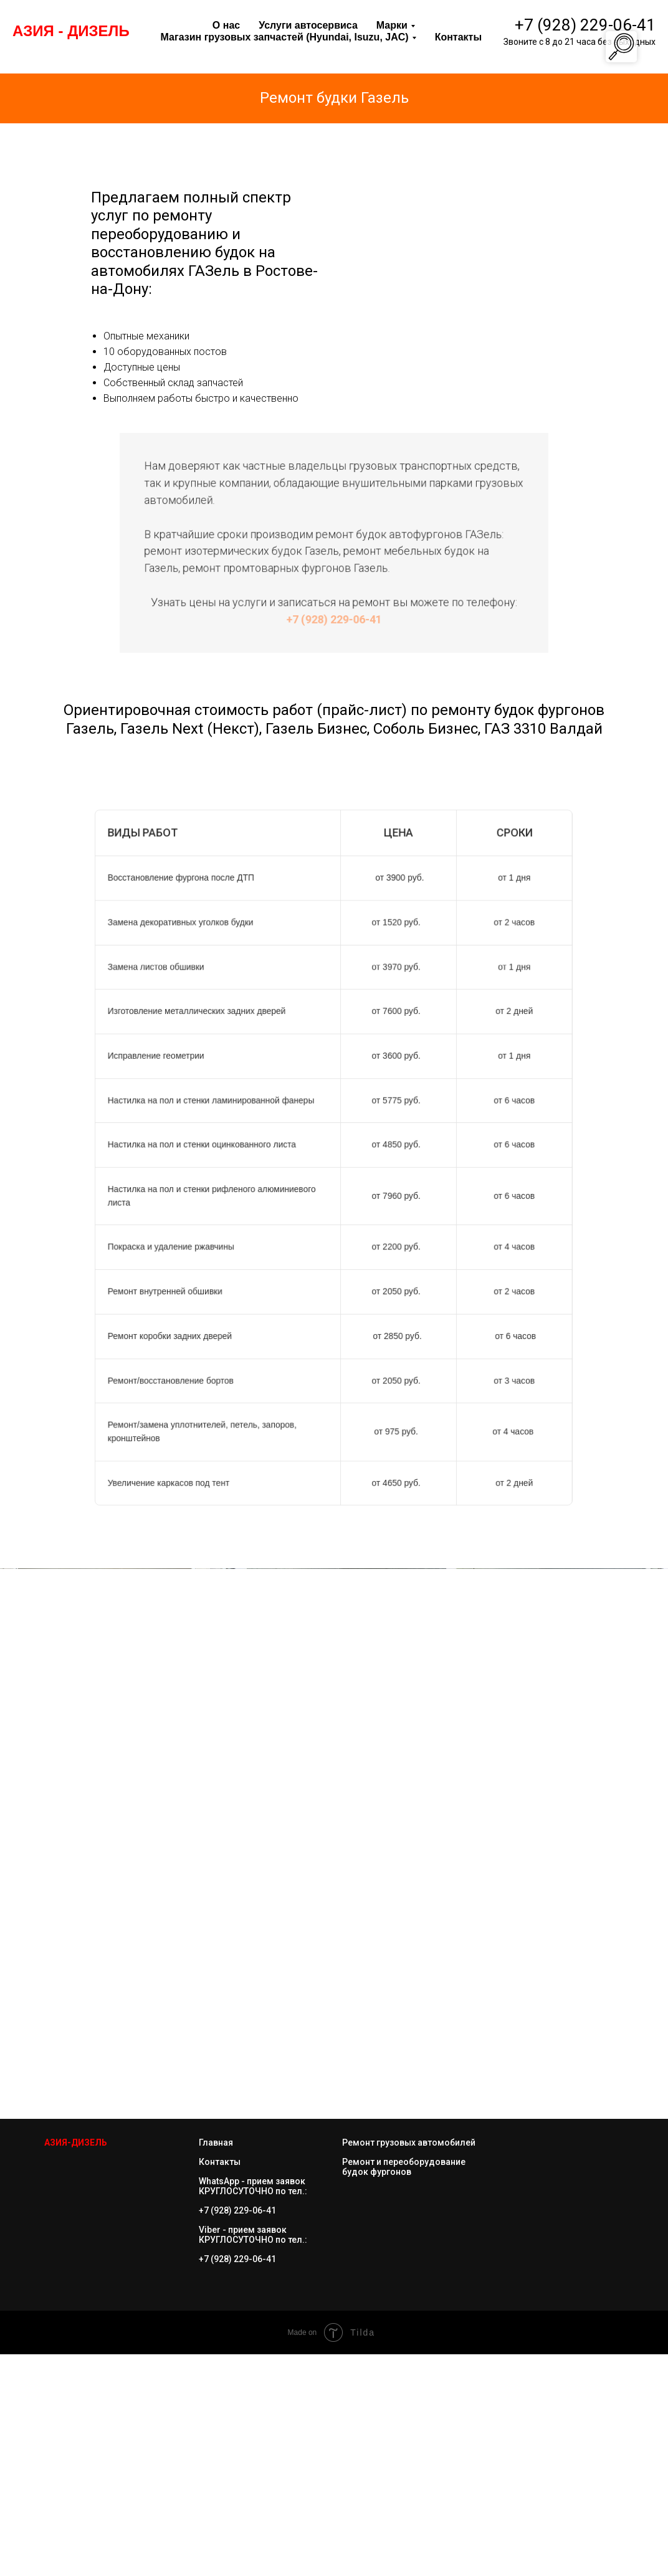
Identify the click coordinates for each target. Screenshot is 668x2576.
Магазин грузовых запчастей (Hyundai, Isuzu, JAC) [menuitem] (285, 37)
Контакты (220, 2384)
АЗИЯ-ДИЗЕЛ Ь (75, 2364)
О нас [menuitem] (226, 25)
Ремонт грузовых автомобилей (408, 2364)
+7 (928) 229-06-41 (585, 25)
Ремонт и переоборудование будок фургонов (403, 2388)
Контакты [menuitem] (458, 37)
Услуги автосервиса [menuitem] (308, 25)
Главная (216, 2364)
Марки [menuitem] (392, 25)
